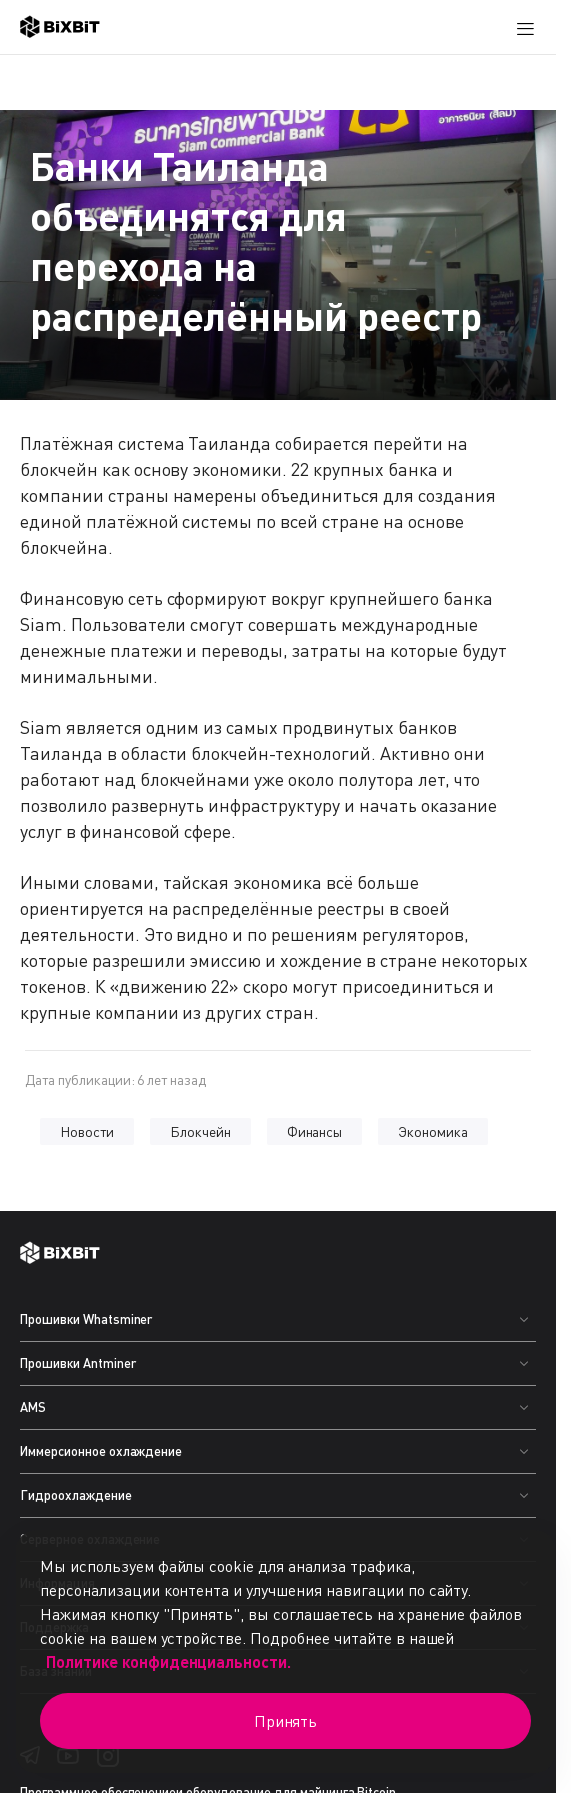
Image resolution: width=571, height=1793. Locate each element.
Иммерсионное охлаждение (101, 1451)
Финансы (315, 1131)
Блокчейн (200, 1131)
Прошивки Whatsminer (86, 1319)
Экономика (433, 1131)
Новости (87, 1131)
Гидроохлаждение (76, 1495)
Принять (286, 1721)
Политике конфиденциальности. (168, 1661)
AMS (33, 1407)
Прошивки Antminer (78, 1363)
